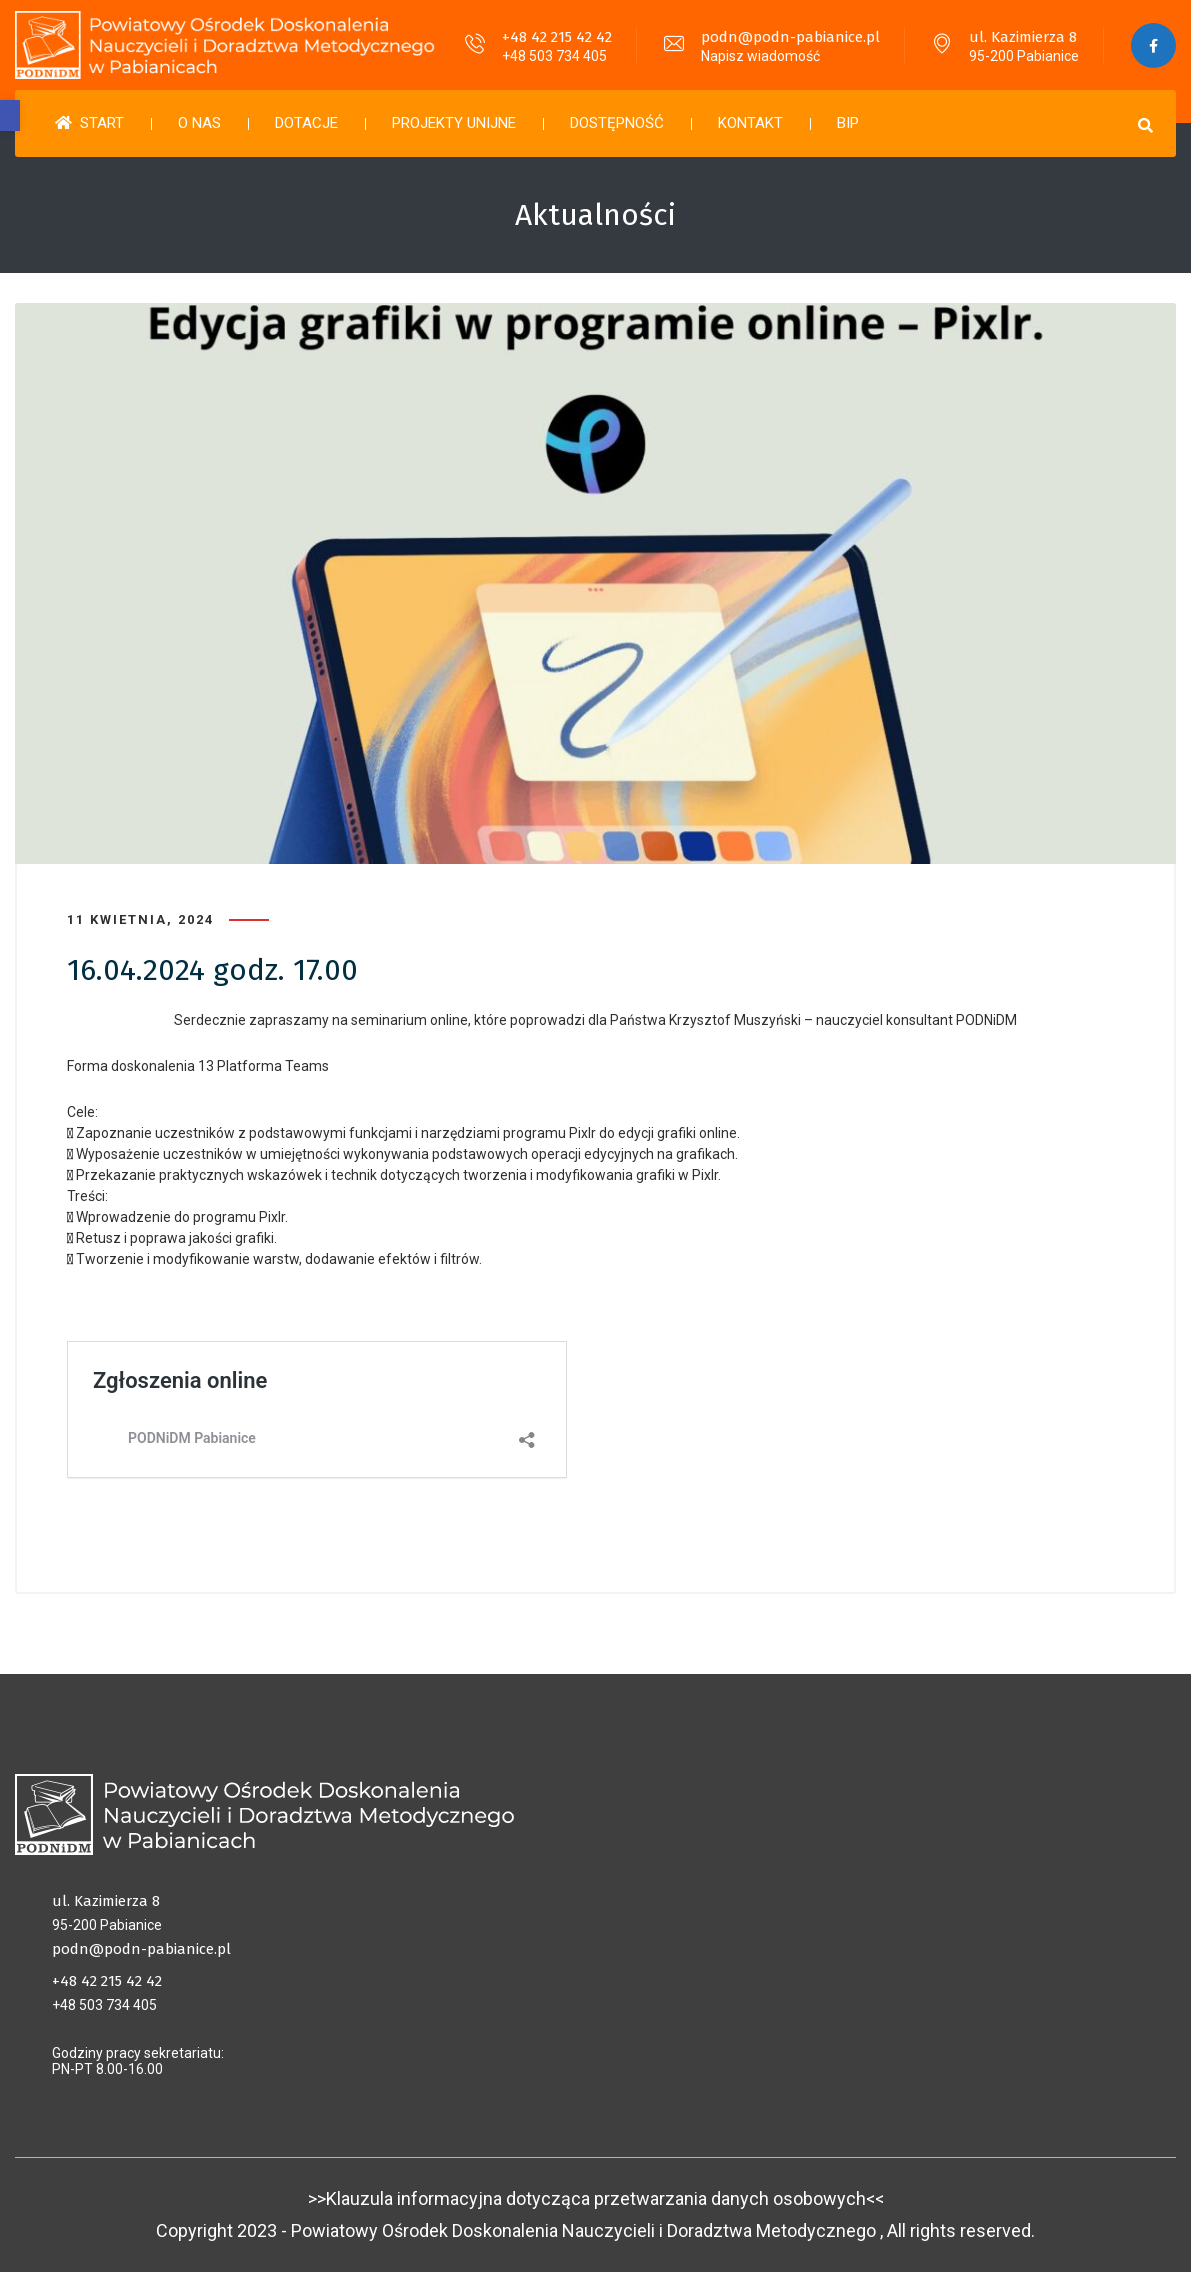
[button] (10, 115)
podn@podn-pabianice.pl (790, 37)
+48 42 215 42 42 (557, 37)
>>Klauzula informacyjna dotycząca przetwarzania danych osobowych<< (596, 2198)
